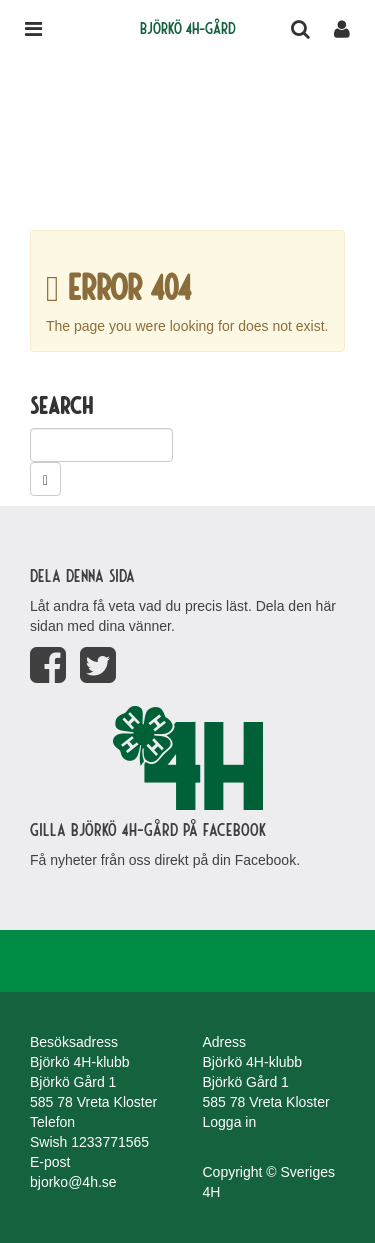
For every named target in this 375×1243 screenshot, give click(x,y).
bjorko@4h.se (73, 1182)
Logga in (230, 1122)
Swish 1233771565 (89, 1142)
